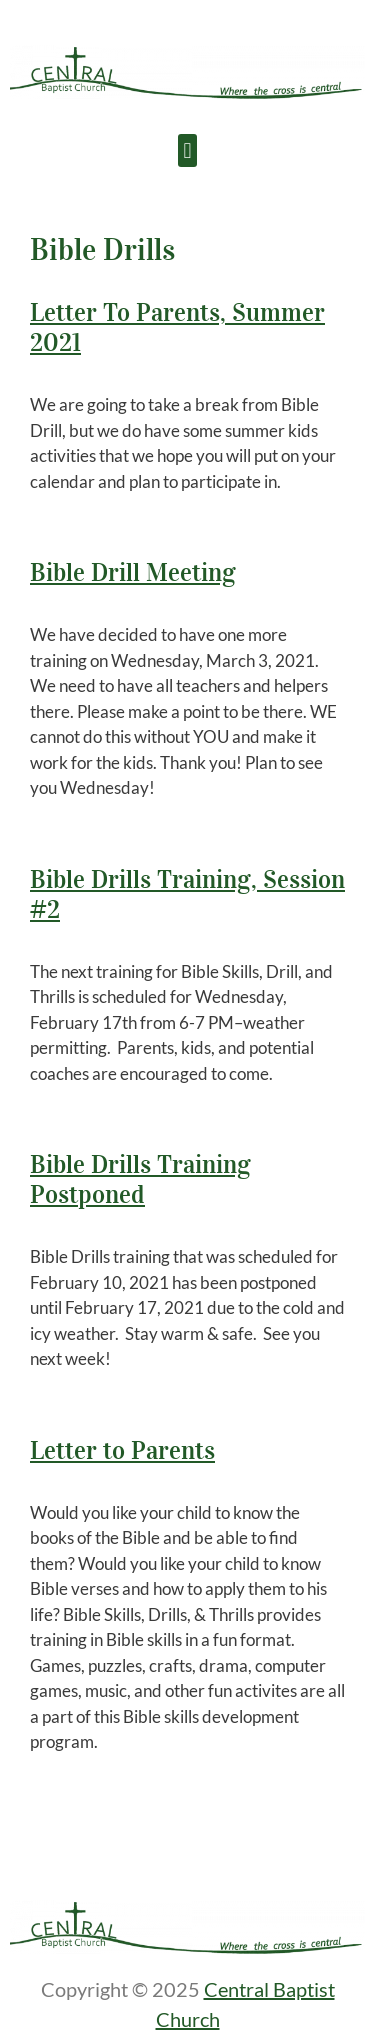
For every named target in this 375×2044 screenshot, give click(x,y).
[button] (187, 150)
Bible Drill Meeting (133, 572)
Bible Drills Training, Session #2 (187, 894)
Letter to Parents (122, 1450)
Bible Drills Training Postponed (140, 1179)
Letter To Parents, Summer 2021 (177, 327)
